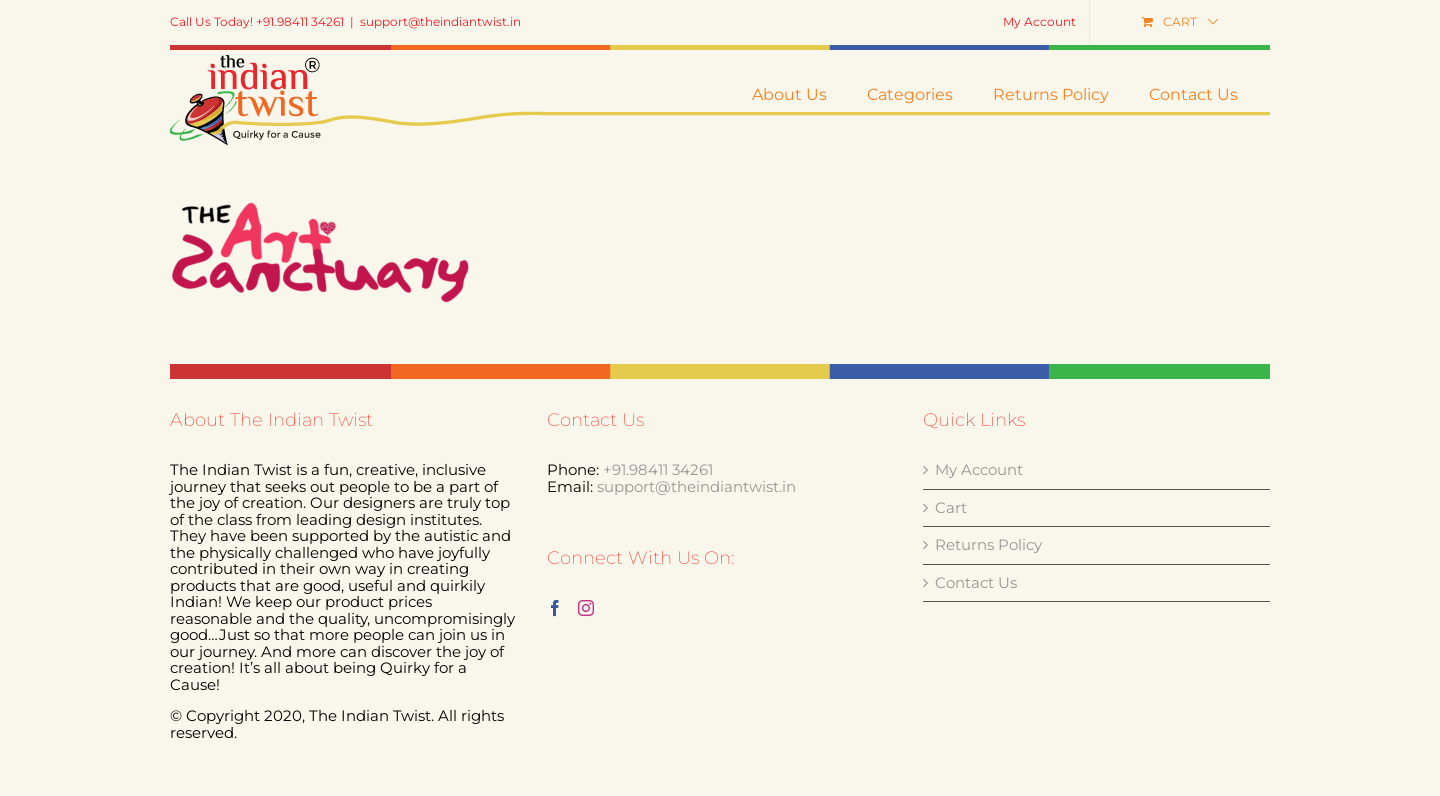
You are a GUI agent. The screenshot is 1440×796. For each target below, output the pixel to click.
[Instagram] (586, 708)
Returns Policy (988, 645)
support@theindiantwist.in (440, 21)
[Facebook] (555, 708)
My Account (979, 570)
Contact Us (976, 683)
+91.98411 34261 (658, 569)
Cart (951, 608)
